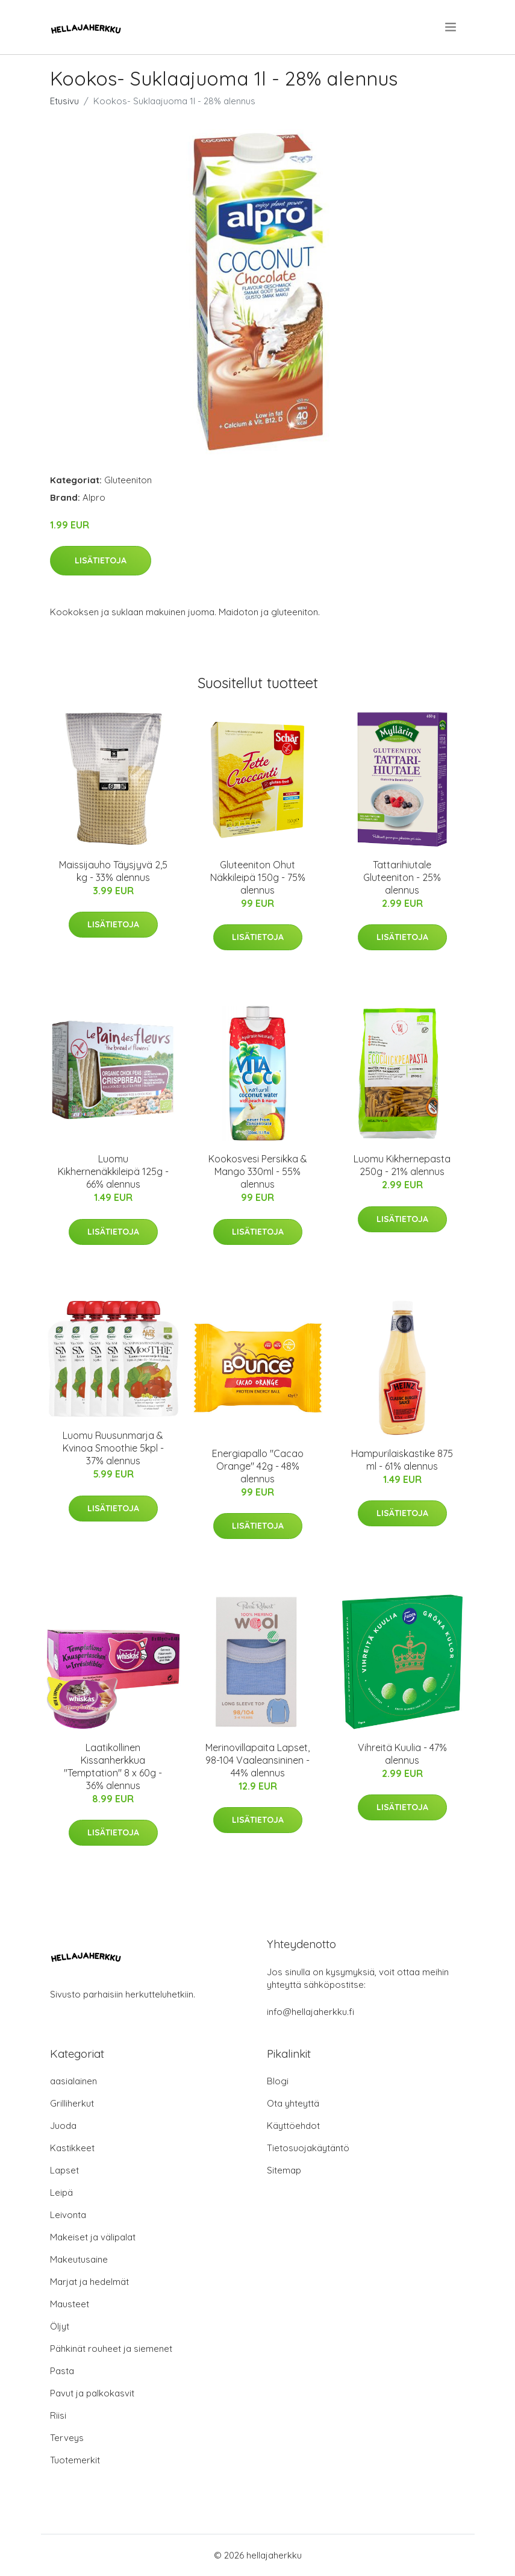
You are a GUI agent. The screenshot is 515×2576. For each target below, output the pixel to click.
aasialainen (73, 2081)
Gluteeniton (128, 480)
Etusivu (64, 101)
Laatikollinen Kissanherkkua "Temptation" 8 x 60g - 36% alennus (113, 1766)
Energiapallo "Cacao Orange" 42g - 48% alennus (258, 1466)
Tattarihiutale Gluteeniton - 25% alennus (402, 877)
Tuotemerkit (75, 2460)
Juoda (63, 2125)
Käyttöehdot (293, 2125)
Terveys (67, 2437)
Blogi (278, 2081)
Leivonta (68, 2214)
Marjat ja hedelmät (89, 2281)
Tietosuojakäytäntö (308, 2148)
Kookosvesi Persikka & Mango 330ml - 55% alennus (257, 1171)
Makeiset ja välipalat (93, 2237)
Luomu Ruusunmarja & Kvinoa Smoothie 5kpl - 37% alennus (113, 1448)
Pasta (62, 2371)
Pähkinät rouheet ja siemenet (111, 2348)
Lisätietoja (100, 560)
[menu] (451, 27)
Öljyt (59, 2326)
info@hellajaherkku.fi (310, 2011)
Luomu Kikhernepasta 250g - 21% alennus (402, 1165)
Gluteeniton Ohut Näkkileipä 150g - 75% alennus (257, 877)
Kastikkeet (72, 2148)
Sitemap (284, 2170)
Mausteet (69, 2304)
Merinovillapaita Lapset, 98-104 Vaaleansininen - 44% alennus (257, 1760)
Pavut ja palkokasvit (92, 2393)
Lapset (64, 2170)
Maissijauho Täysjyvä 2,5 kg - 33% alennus (113, 871)
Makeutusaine (79, 2259)
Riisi (58, 2415)
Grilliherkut (72, 2103)
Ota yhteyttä (293, 2103)
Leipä (61, 2192)
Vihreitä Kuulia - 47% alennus (402, 1753)
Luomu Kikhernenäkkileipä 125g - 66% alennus (113, 1171)
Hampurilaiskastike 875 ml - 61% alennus (402, 1459)
